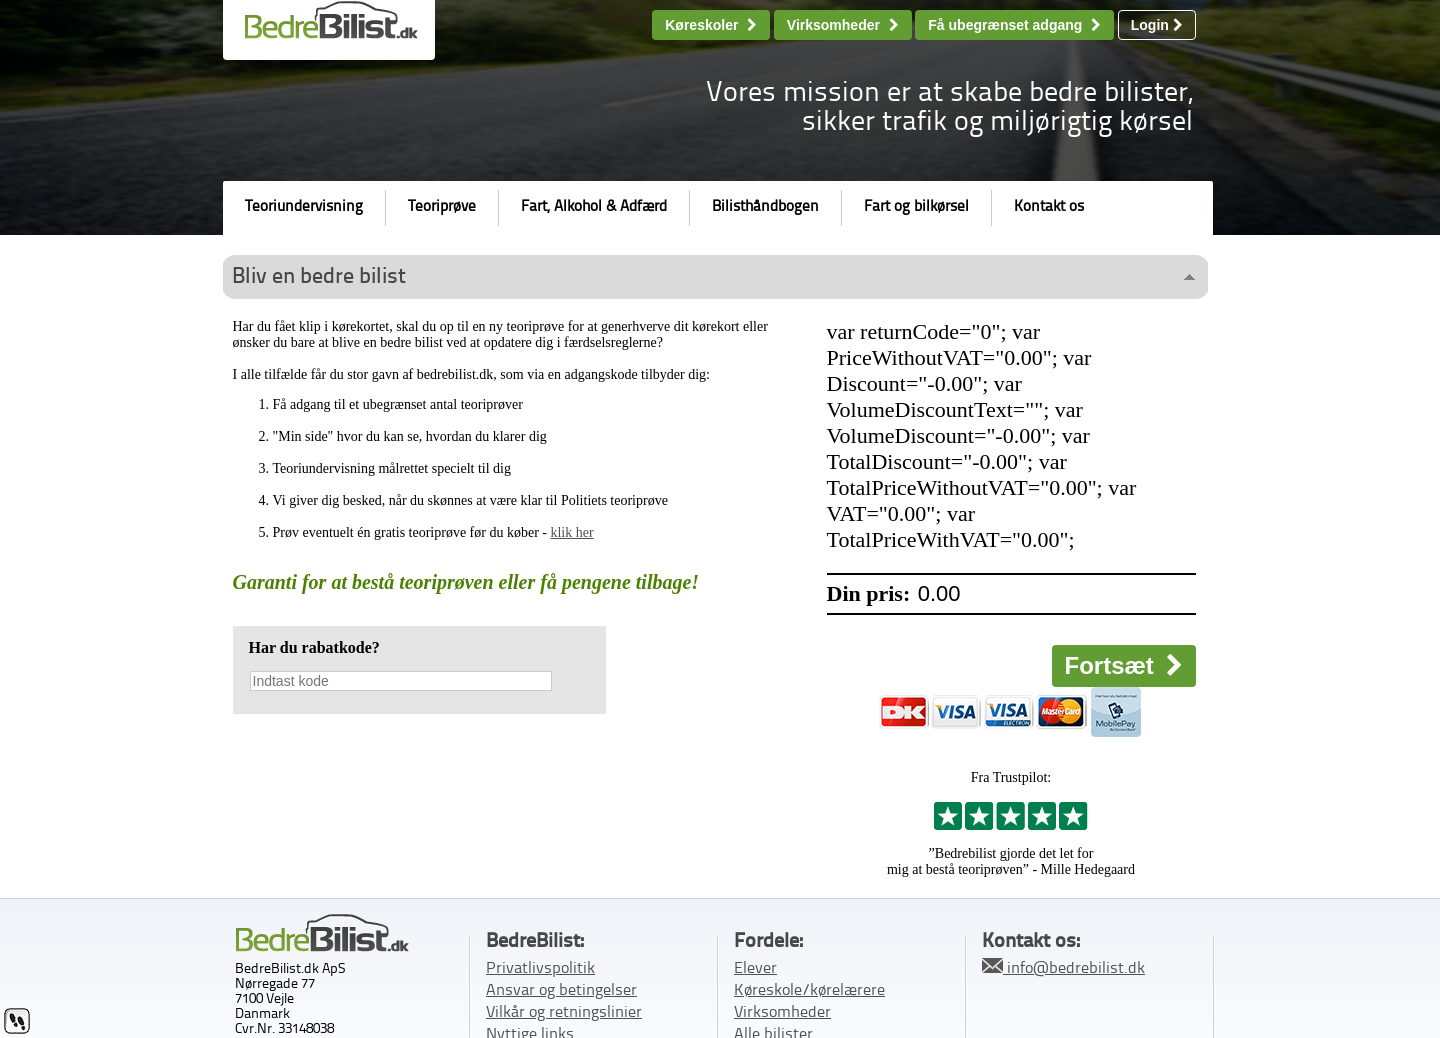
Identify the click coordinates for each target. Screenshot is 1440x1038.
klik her (571, 532)
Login (1157, 25)
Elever (755, 969)
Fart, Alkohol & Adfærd (594, 207)
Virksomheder (843, 25)
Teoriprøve (442, 207)
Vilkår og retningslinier (564, 1013)
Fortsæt (1124, 665)
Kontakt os (1049, 207)
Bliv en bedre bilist (319, 277)
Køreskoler (711, 25)
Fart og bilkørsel (916, 207)
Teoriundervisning (304, 207)
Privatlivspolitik (540, 969)
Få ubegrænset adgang (1014, 25)
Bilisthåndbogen (765, 207)
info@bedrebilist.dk (1063, 967)
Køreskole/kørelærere (809, 991)
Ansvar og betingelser (561, 991)
